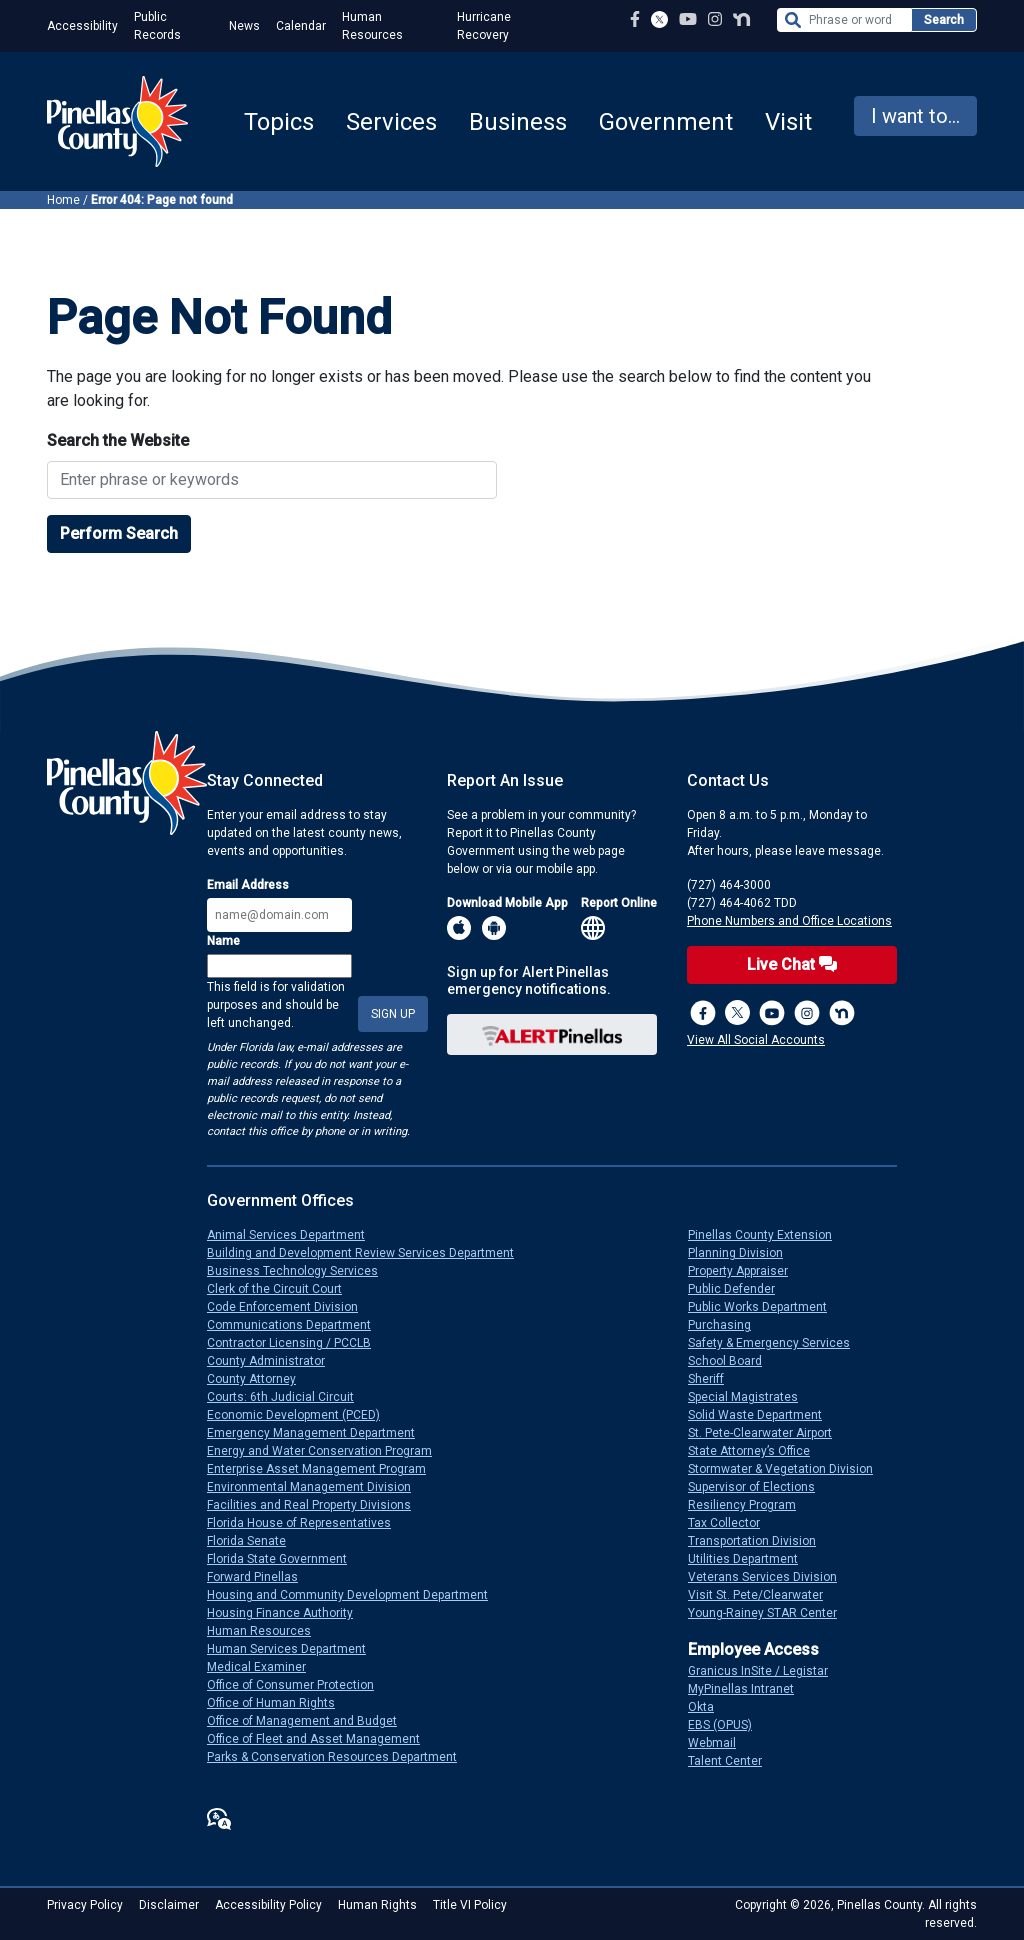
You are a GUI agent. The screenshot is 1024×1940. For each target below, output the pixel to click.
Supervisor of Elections (759, 1487)
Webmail (720, 1743)
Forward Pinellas (260, 1577)
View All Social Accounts (756, 1040)
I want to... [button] (915, 116)
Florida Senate (254, 1541)
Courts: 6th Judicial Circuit (288, 1397)
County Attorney (259, 1379)
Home (63, 200)
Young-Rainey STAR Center (770, 1613)
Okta (709, 1707)
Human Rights (377, 1905)
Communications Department (297, 1325)
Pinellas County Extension (768, 1235)
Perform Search (119, 533)
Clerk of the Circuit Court (282, 1289)
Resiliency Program (750, 1505)
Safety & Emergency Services (777, 1343)
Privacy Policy (85, 1905)
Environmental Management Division (317, 1487)
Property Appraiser (746, 1271)
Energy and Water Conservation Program (327, 1451)
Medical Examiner (264, 1667)
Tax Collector (732, 1523)
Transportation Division (760, 1541)
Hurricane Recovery (484, 26)
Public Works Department (765, 1307)
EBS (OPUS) (728, 1725)
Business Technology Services (300, 1271)
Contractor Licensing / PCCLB (297, 1343)
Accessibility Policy (268, 1905)
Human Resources (372, 26)
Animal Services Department (294, 1235)
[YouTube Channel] (688, 19)
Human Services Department (294, 1649)
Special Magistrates (751, 1397)
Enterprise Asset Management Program (324, 1469)
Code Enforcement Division (290, 1307)
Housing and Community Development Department (355, 1595)
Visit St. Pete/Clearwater (763, 1595)
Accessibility (82, 26)
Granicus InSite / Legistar (766, 1671)
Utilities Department (751, 1559)
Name (223, 941)
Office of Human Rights (279, 1703)
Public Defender (739, 1289)
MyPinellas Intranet (749, 1689)
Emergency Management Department (319, 1433)
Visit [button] (788, 122)
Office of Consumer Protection (298, 1685)
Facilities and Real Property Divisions (317, 1505)
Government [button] (666, 122)
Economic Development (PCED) (301, 1415)
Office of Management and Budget (310, 1721)
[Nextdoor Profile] (741, 19)
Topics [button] (279, 122)
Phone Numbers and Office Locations (789, 921)
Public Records (157, 26)
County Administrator (274, 1361)
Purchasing (727, 1325)
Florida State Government (285, 1559)
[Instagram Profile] (715, 19)
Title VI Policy (470, 1905)
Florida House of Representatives (307, 1523)
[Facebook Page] (635, 19)
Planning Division (743, 1253)
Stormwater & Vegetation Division (788, 1469)
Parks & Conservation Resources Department (340, 1757)
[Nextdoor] (842, 1013)
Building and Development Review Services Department (368, 1253)
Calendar (301, 26)
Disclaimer (169, 1905)
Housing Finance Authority (288, 1613)
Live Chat (792, 964)
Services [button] (391, 122)
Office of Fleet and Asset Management (321, 1739)
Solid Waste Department (763, 1415)
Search (944, 20)
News (244, 26)
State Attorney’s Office (757, 1451)
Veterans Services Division (770, 1577)
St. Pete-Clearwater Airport (768, 1433)
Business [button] (518, 122)
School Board (733, 1361)
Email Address (248, 885)
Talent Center (733, 1761)
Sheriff (714, 1379)
